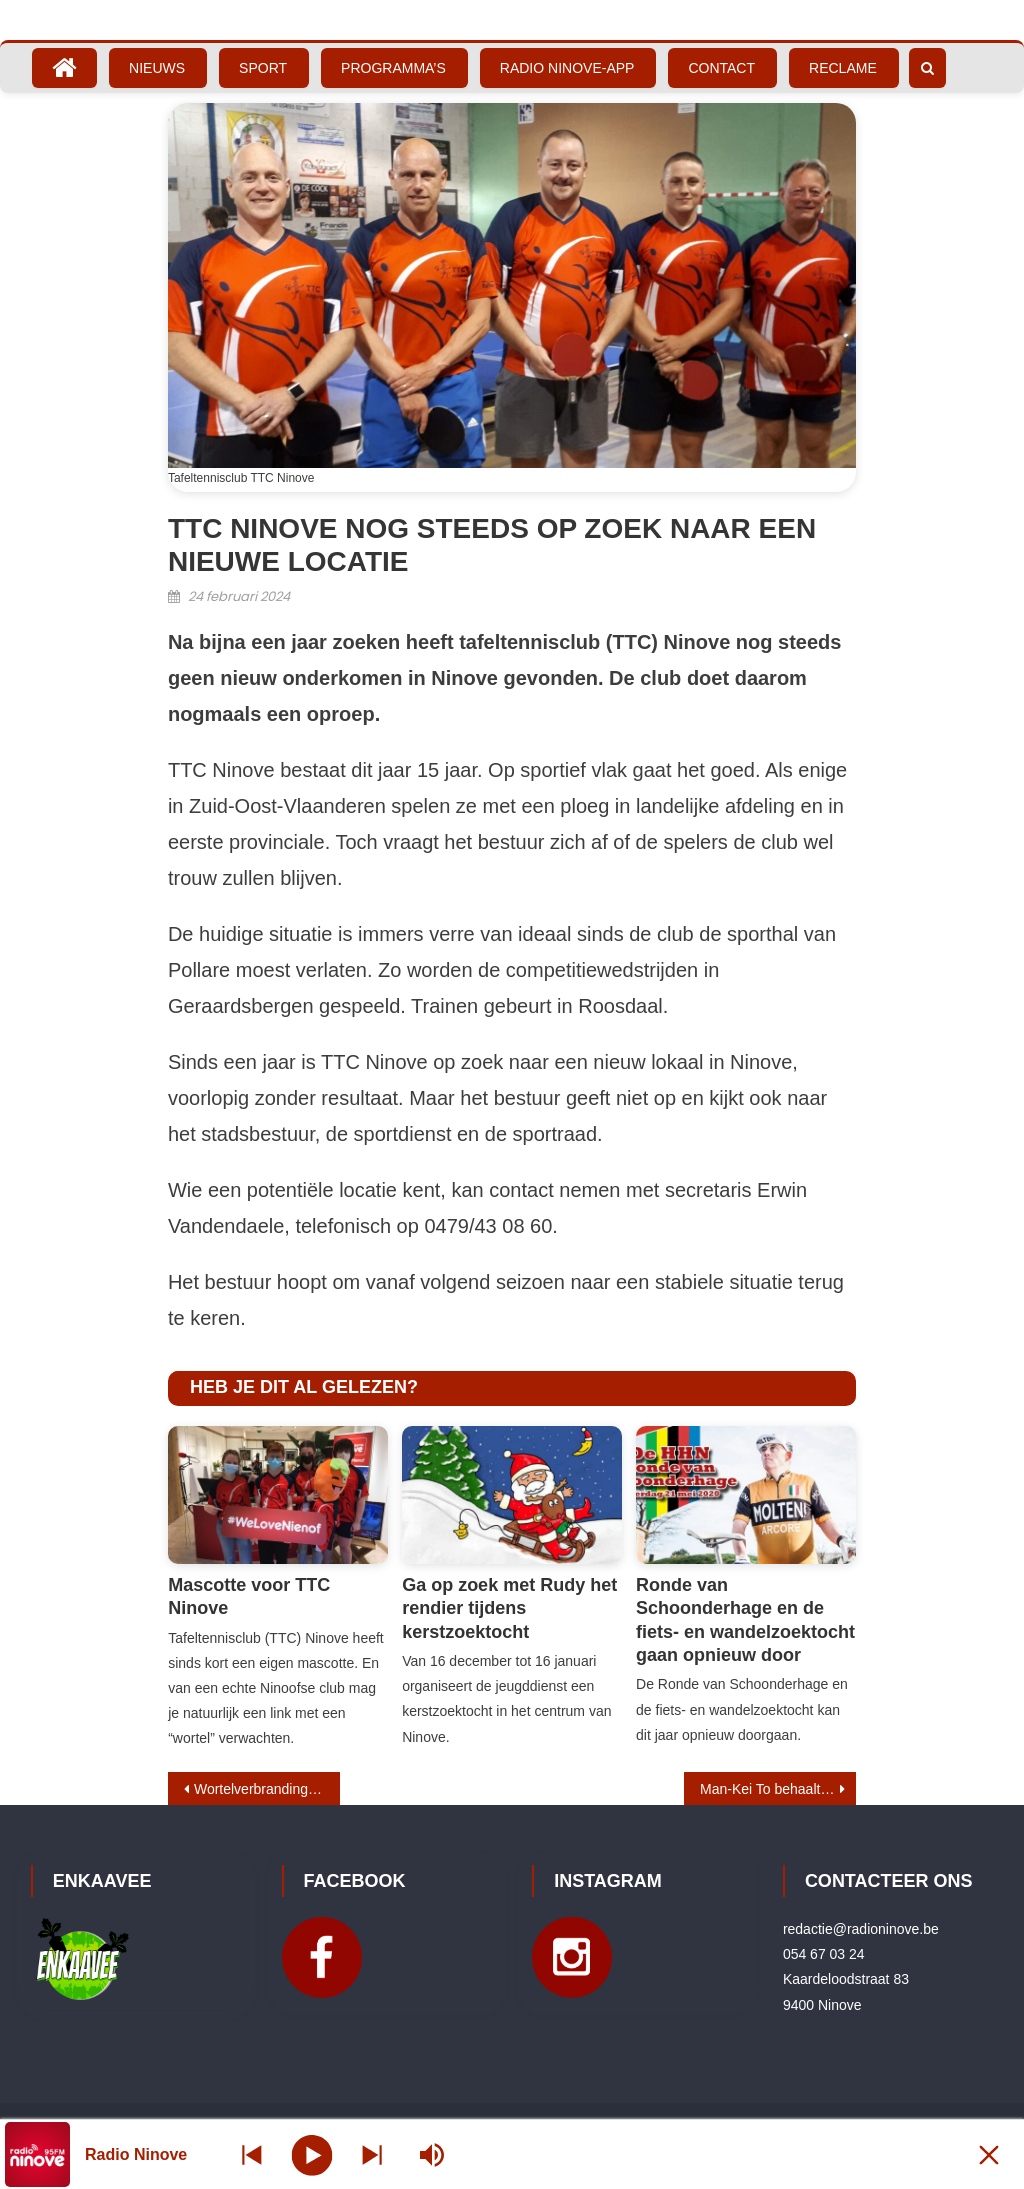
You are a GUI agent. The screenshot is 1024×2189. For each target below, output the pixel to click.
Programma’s (393, 68)
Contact (721, 68)
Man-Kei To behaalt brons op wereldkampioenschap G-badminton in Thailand (778, 1789)
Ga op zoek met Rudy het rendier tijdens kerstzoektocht (509, 1608)
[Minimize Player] (989, 2154)
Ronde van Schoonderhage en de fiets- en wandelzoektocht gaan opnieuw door (745, 1620)
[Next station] (252, 2154)
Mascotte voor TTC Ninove (249, 1596)
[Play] (312, 2154)
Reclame (843, 68)
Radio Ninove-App (567, 68)
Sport (263, 68)
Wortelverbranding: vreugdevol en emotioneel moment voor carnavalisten (267, 1789)
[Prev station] (372, 2154)
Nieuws (157, 68)
